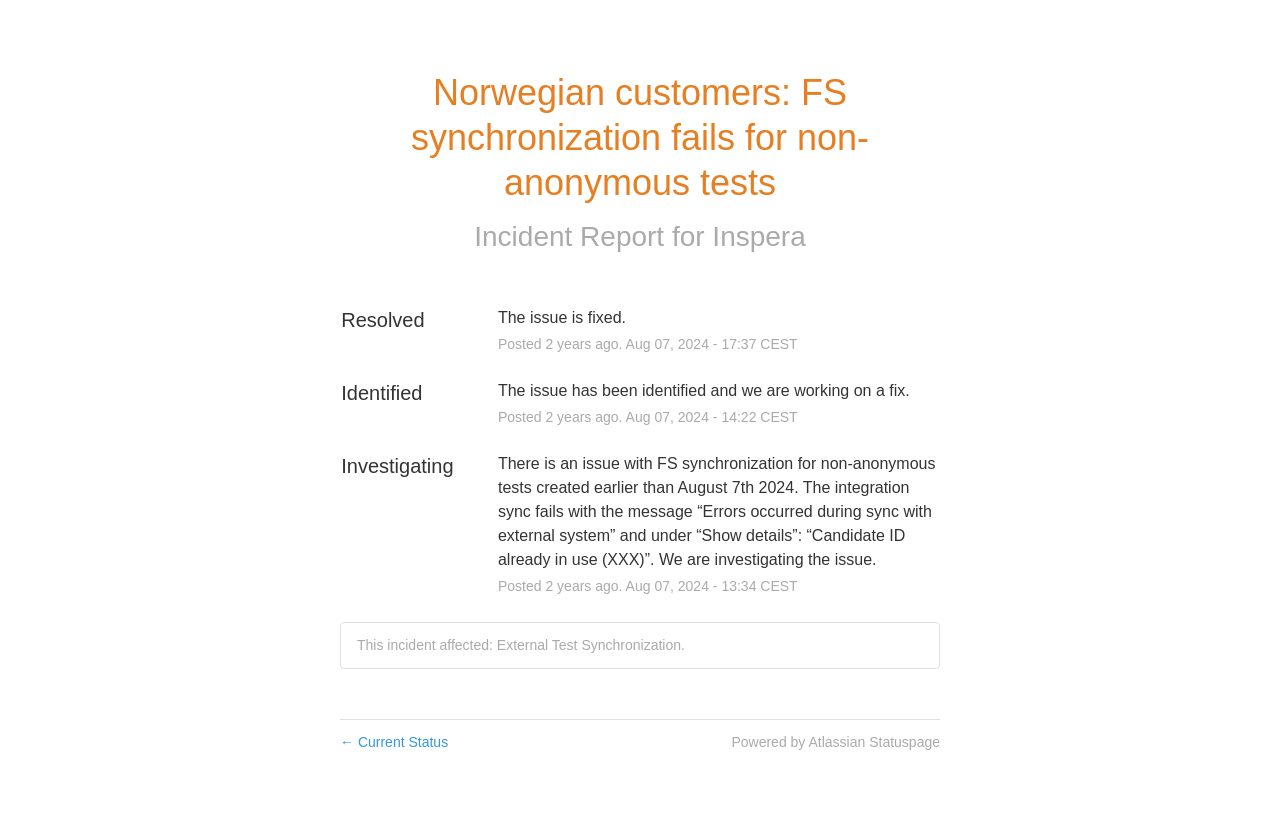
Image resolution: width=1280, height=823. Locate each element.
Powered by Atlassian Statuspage (835, 742)
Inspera (758, 236)
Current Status (394, 742)
